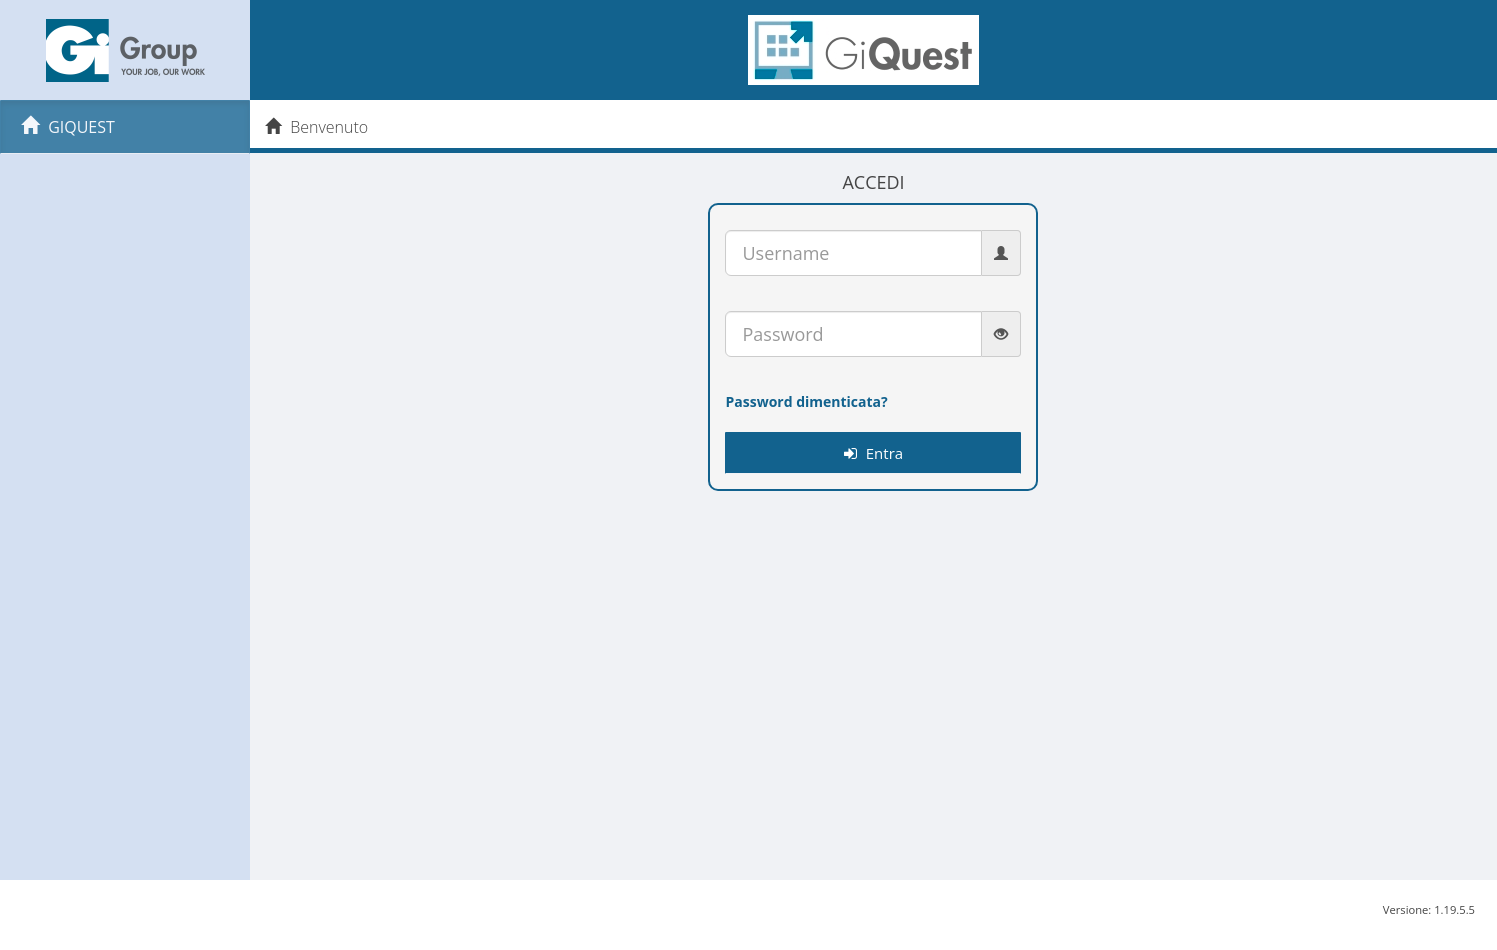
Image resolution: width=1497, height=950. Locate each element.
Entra (873, 453)
